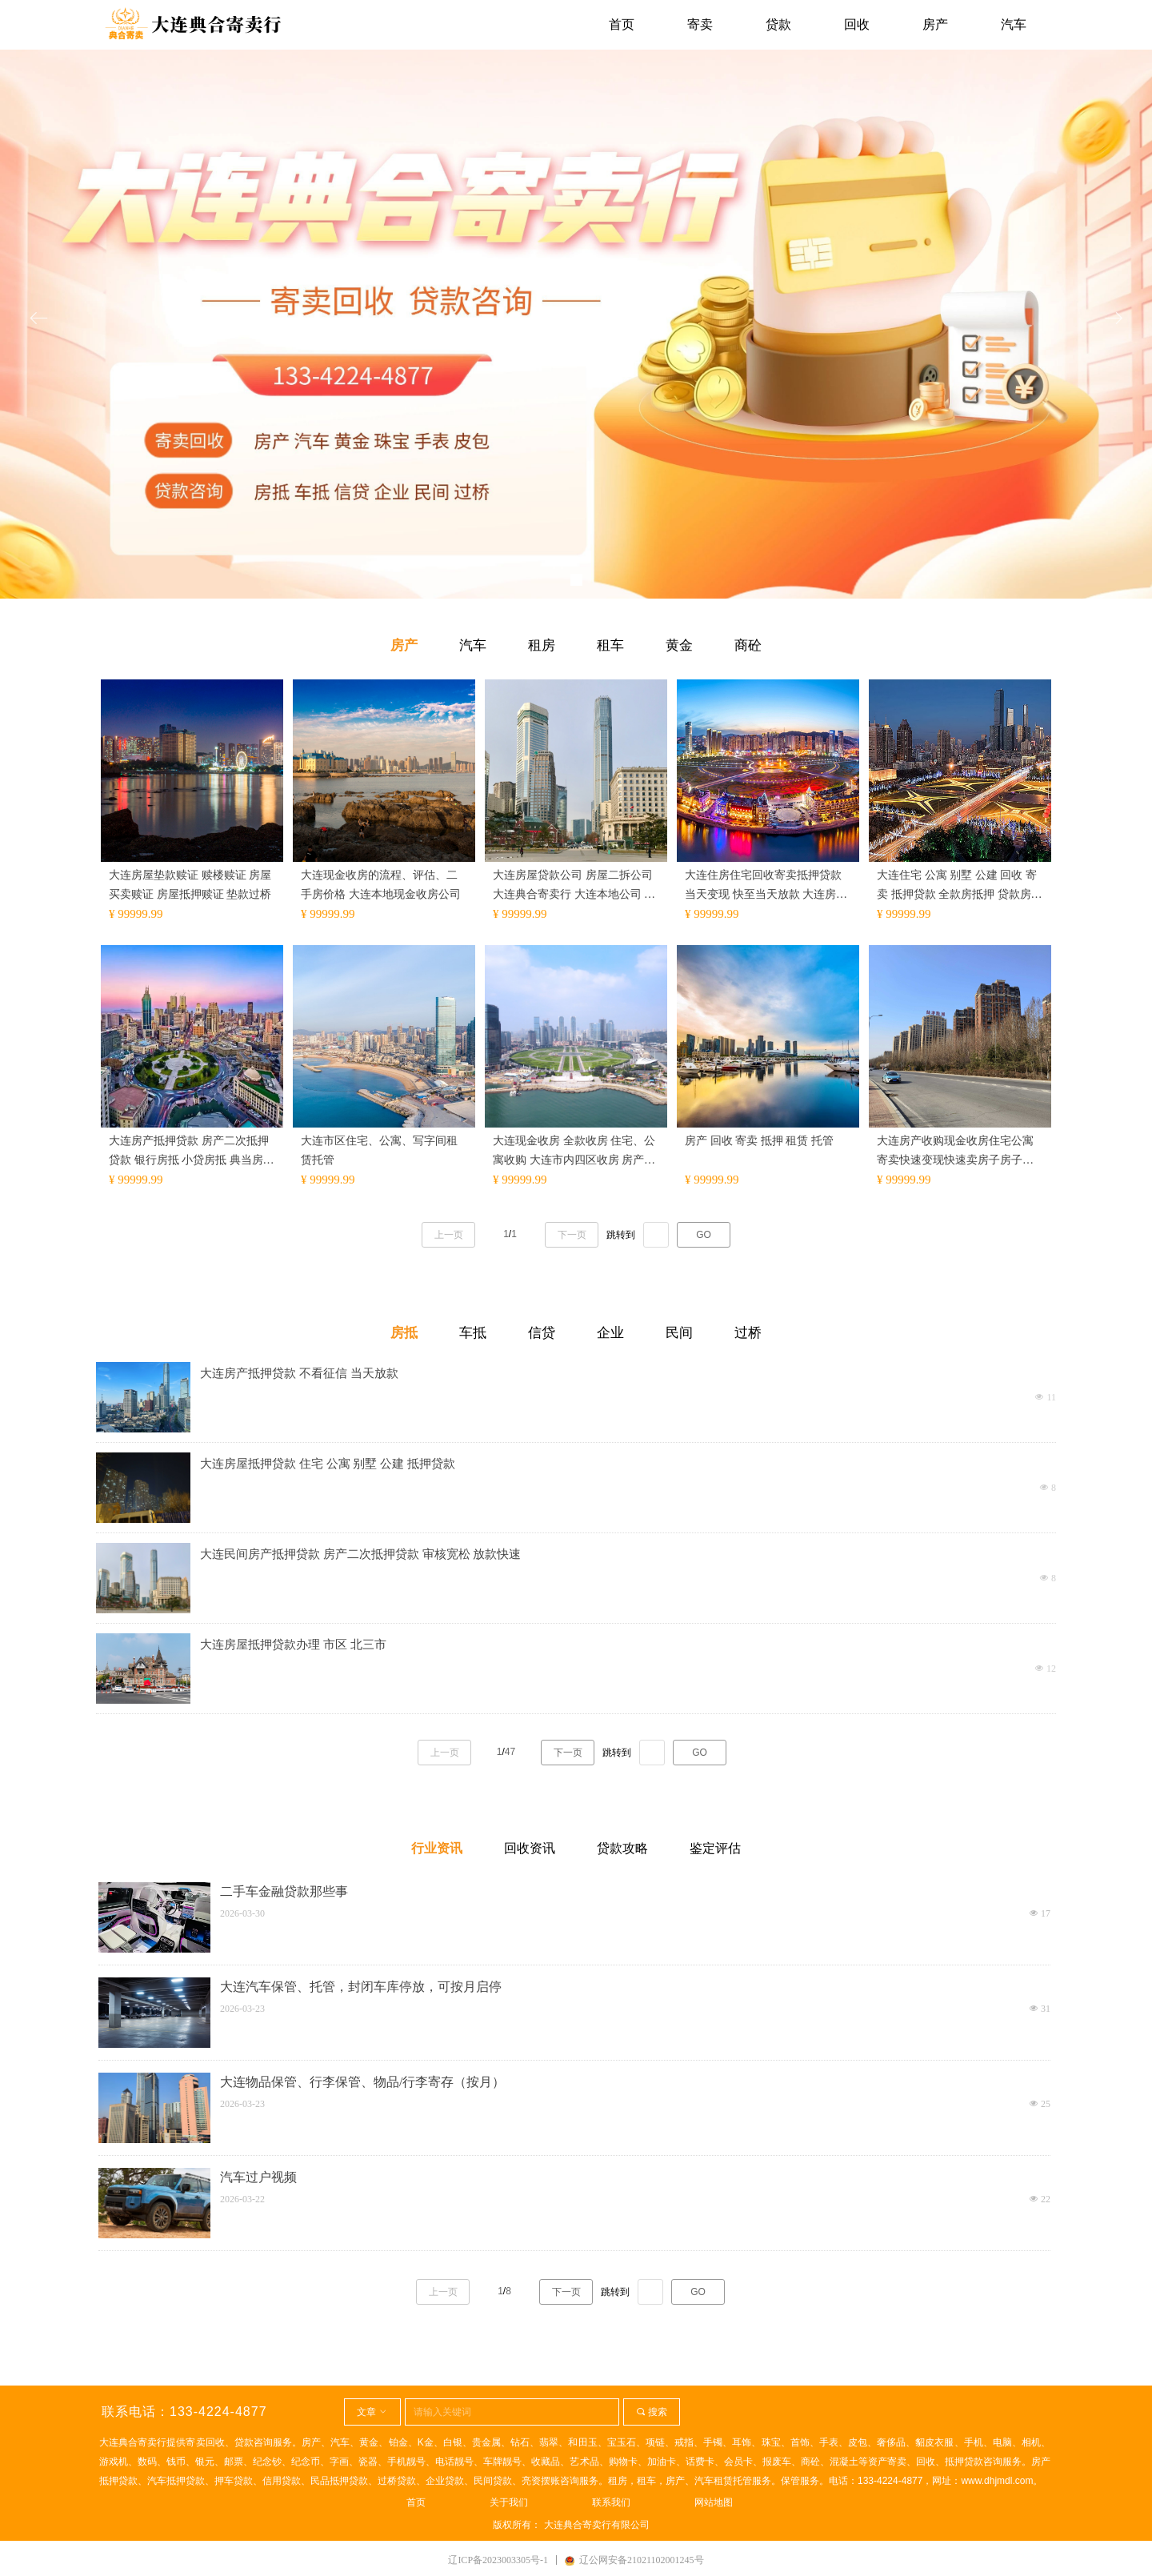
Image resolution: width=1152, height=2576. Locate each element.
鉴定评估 (715, 1848)
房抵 (404, 1332)
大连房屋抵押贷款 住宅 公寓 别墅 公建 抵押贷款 (327, 1463)
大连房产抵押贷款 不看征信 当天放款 (299, 1373)
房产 (404, 645)
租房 (541, 645)
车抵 (472, 1332)
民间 (679, 1332)
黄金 (679, 645)
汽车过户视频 (258, 2177)
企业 (610, 1332)
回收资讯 (529, 1848)
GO (699, 1752)
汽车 (472, 645)
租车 (610, 645)
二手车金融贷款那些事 (284, 1891)
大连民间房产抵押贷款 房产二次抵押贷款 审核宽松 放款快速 (360, 1554)
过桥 (748, 1332)
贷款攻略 (622, 1848)
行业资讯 (436, 1848)
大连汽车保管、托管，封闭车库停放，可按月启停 (361, 1986)
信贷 (541, 1332)
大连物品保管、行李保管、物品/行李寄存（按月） (362, 2082)
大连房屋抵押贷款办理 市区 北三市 (293, 1644)
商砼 (748, 645)
